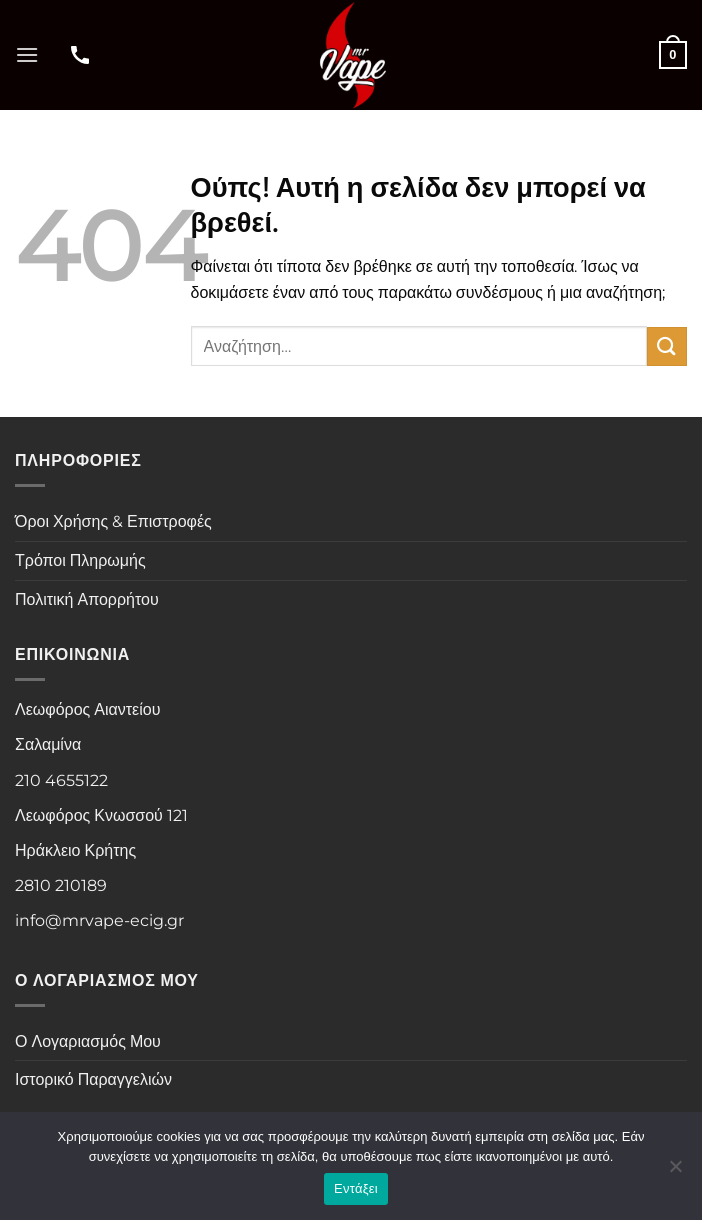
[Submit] (667, 346)
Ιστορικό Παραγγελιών (93, 1079)
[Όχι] (675, 1172)
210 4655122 (61, 780)
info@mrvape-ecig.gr (99, 920)
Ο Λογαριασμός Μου (88, 1041)
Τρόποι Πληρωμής (80, 560)
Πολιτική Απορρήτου (87, 599)
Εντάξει (356, 1188)
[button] (27, 54)
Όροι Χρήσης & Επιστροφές (113, 521)
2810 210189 (61, 885)
